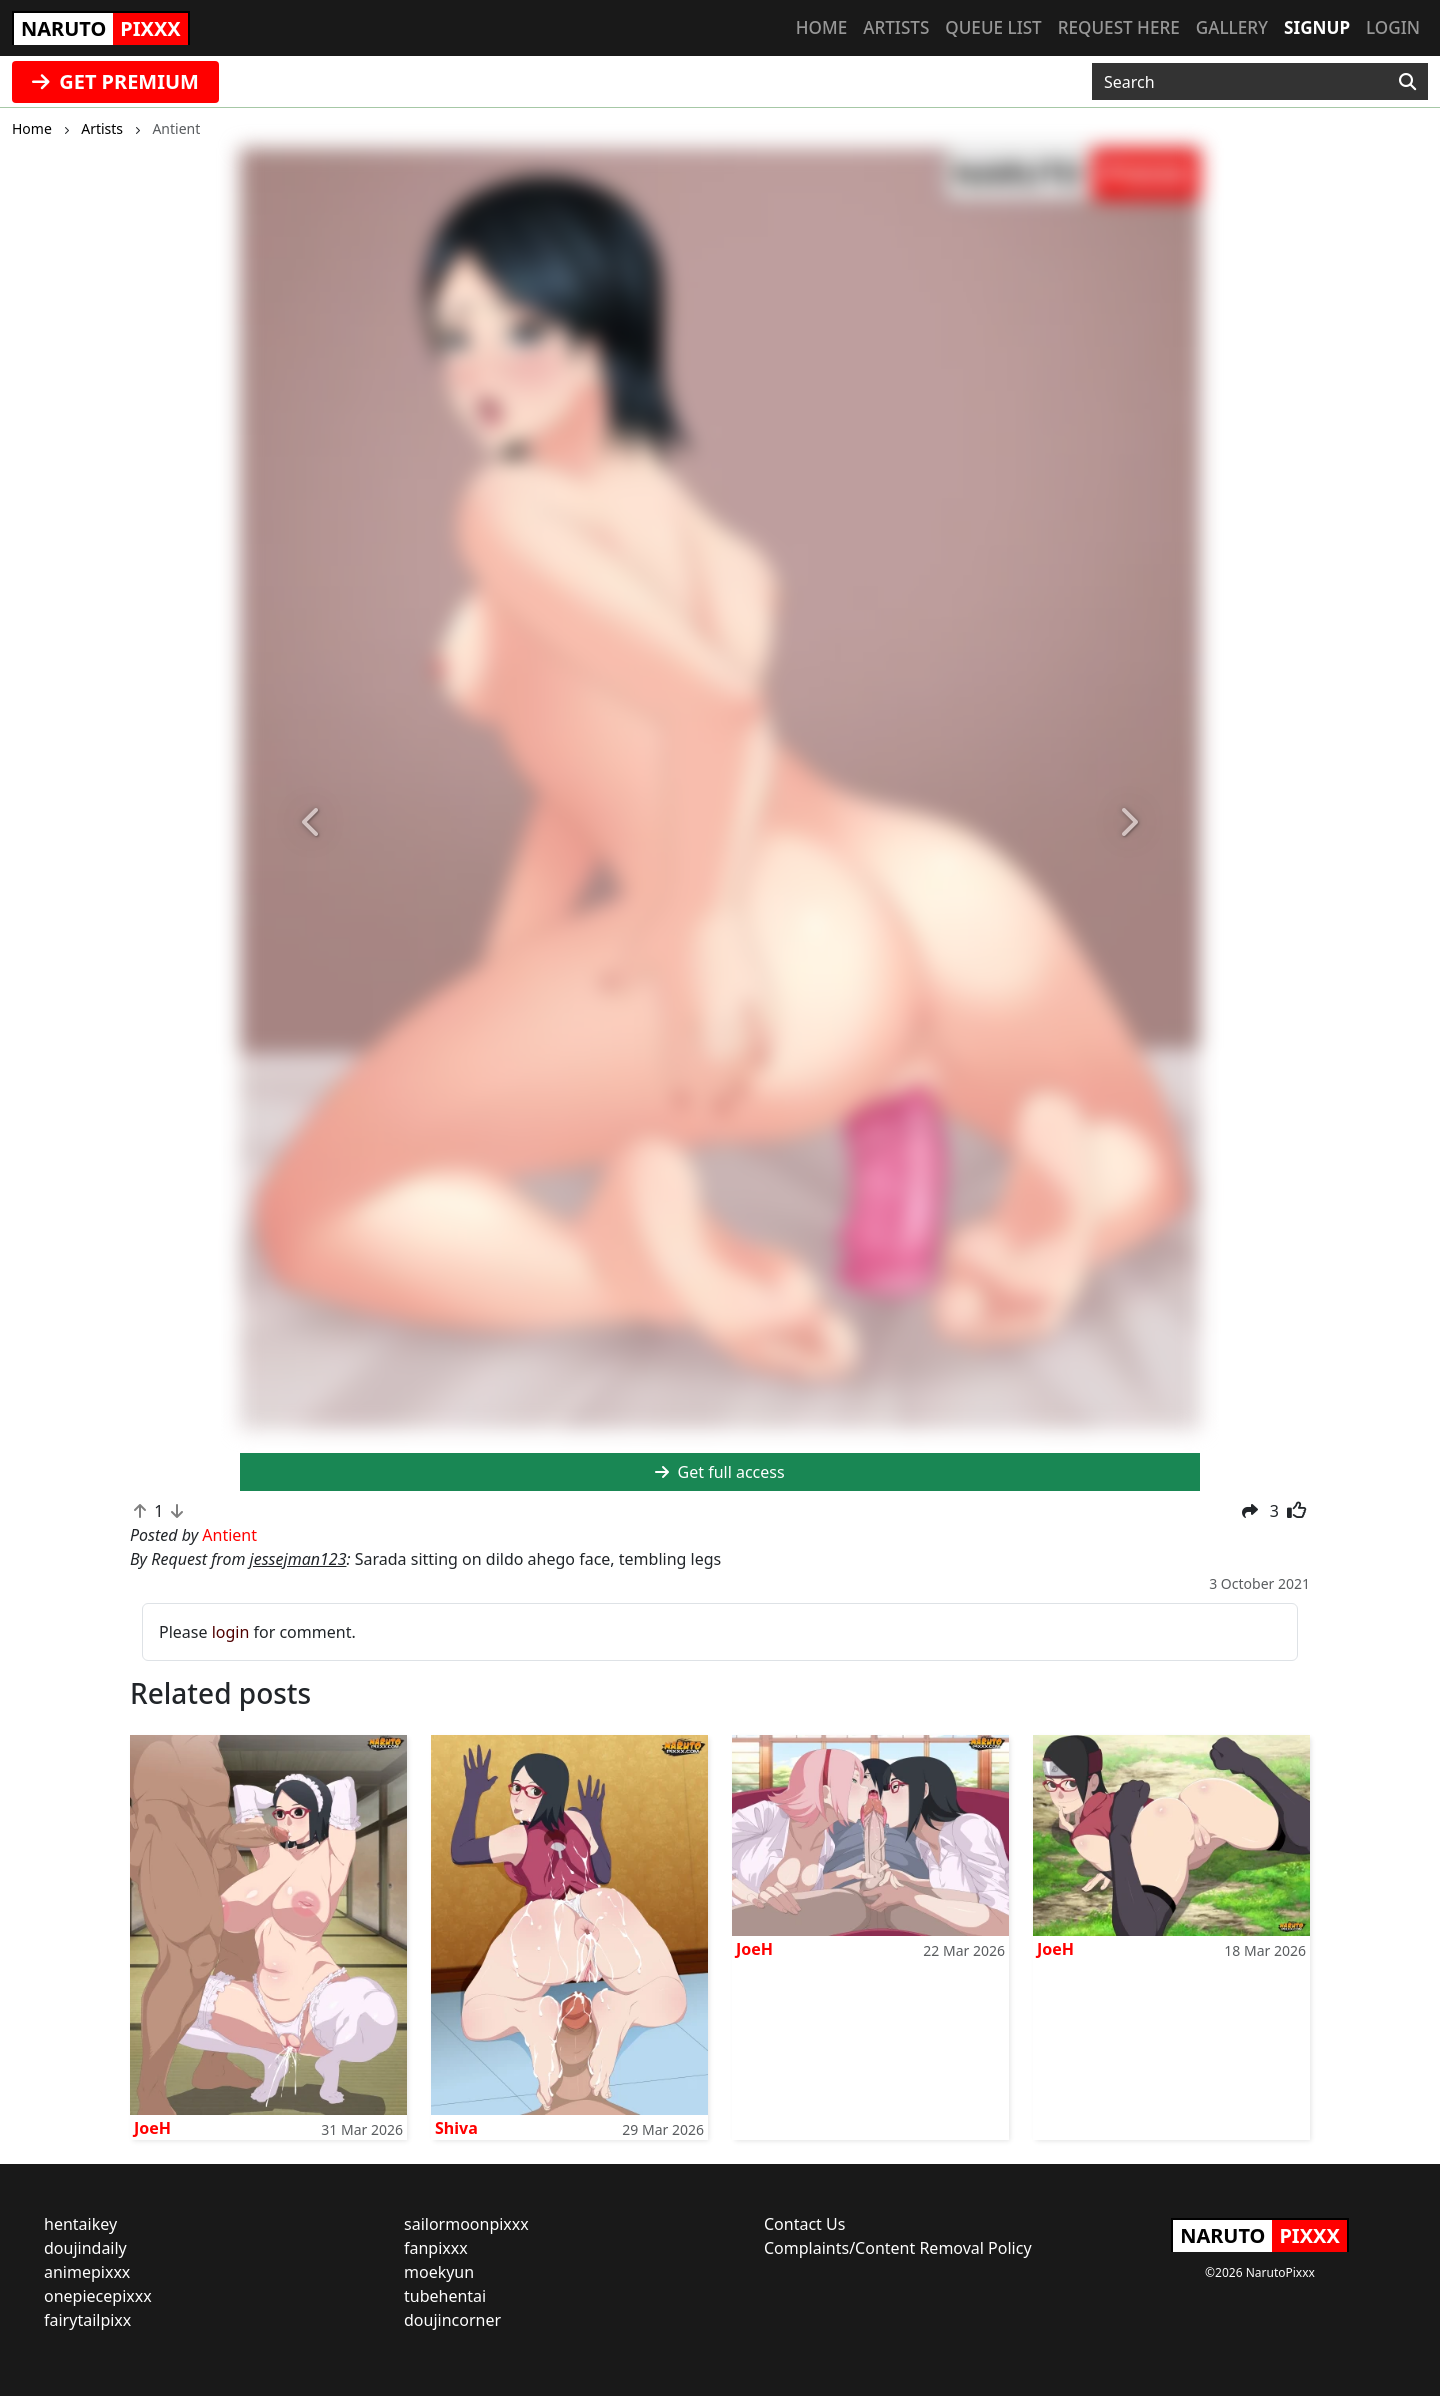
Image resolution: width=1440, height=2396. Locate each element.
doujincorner (452, 2320)
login (231, 1632)
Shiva (456, 2128)
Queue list (993, 27)
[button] (312, 823)
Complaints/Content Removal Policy (898, 2248)
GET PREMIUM (115, 81)
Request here (1119, 27)
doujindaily (85, 2248)
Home (821, 27)
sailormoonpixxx (466, 2224)
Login (1393, 27)
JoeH (152, 2128)
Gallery (1232, 27)
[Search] (1407, 82)
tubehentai (445, 2296)
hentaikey (80, 2224)
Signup (1317, 27)
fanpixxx (436, 2248)
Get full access (719, 1472)
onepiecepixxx (98, 2296)
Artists (896, 27)
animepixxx (87, 2272)
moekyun (439, 2272)
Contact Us (804, 2224)
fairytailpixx (87, 2320)
